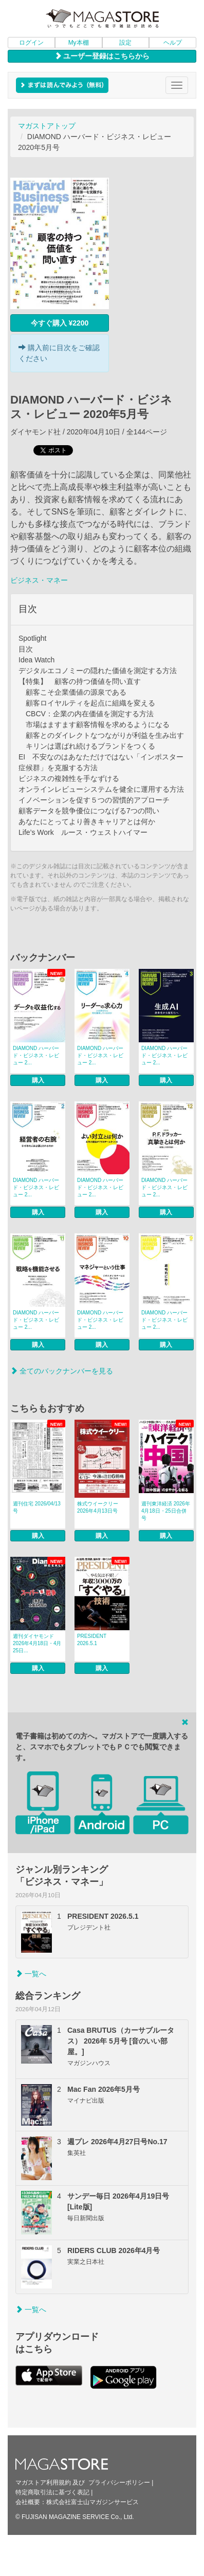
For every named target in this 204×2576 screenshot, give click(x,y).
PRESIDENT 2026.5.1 (91, 1639)
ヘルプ (172, 42)
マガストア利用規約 (43, 2482)
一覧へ (30, 1974)
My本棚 (78, 42)
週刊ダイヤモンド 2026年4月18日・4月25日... (37, 1643)
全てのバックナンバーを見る (61, 1371)
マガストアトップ (47, 126)
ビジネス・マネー (39, 580)
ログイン (31, 42)
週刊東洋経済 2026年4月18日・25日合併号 (165, 1511)
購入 (38, 1080)
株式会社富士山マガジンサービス (92, 2502)
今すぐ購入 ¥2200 (60, 323)
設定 (125, 42)
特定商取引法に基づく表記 (52, 2492)
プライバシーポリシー (119, 2482)
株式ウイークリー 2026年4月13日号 (97, 1507)
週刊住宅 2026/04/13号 (37, 1507)
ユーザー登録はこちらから (102, 56)
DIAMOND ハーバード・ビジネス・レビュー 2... (36, 1055)
